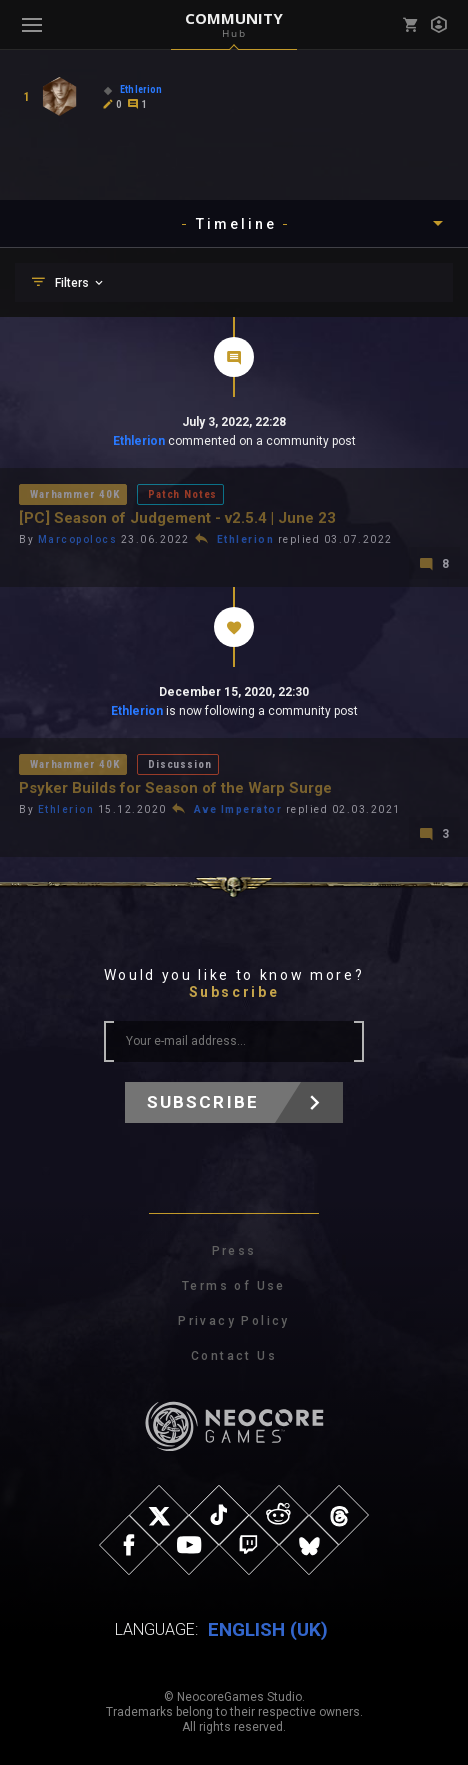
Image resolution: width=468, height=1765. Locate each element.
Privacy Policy (234, 1321)
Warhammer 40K (75, 494)
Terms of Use (234, 1286)
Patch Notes (182, 494)
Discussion (179, 764)
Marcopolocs (78, 539)
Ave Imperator (238, 809)
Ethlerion (139, 441)
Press (234, 1251)
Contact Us (234, 1356)
